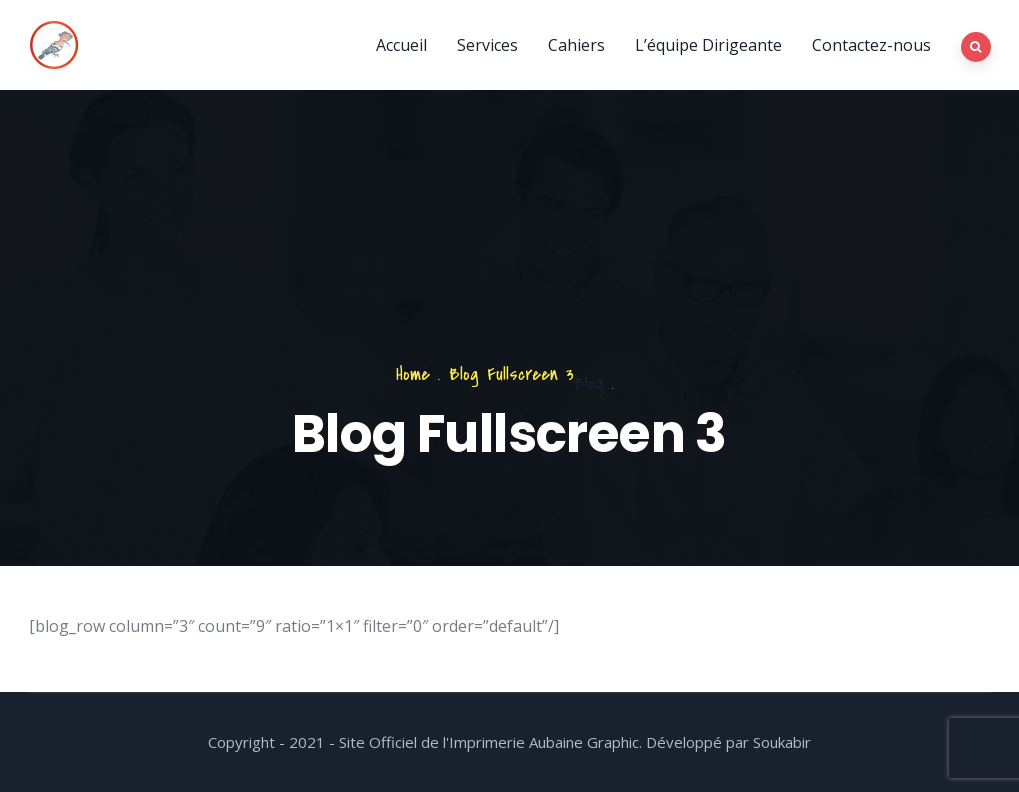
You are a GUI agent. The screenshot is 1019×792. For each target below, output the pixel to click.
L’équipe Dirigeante (708, 45)
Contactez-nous (871, 45)
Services (487, 45)
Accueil (401, 45)
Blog (589, 383)
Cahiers (576, 45)
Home (413, 374)
